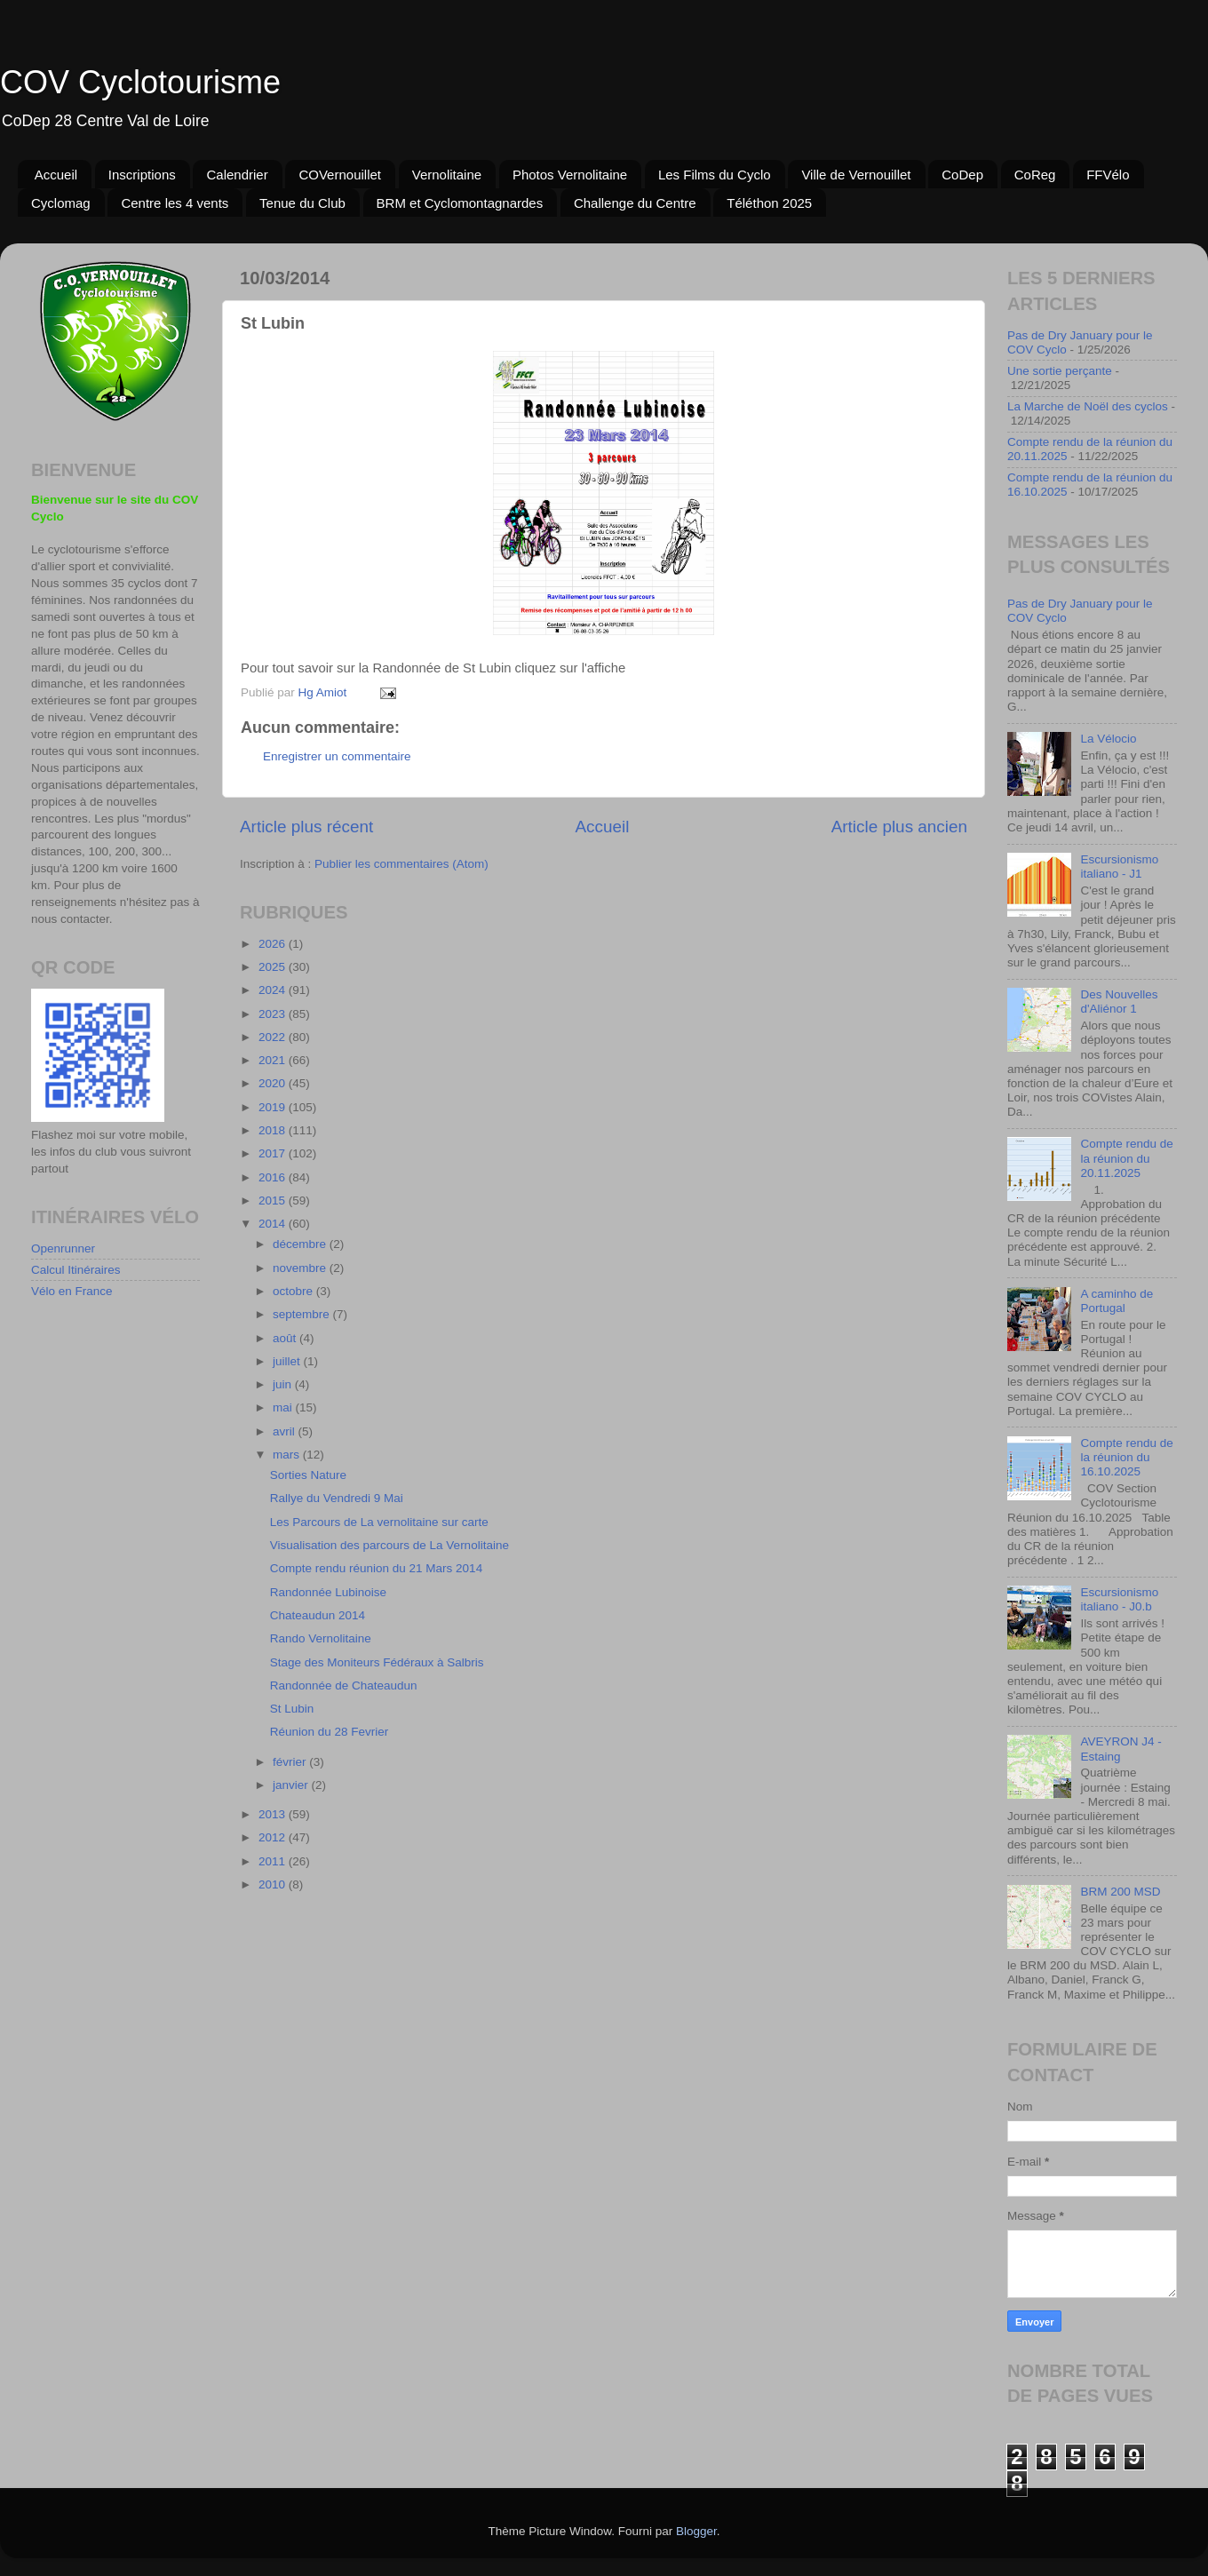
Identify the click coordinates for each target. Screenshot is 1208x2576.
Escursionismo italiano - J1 (1119, 866)
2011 (273, 1861)
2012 (273, 1837)
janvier (292, 1785)
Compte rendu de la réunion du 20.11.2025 (1126, 1158)
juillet (288, 1361)
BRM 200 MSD (1120, 1891)
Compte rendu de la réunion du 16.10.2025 (1126, 1457)
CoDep (962, 174)
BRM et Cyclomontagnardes (460, 203)
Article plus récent (306, 826)
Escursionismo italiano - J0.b (1119, 1599)
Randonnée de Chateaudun (343, 1685)
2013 (273, 1814)
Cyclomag (61, 203)
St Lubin (292, 1708)
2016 (273, 1177)
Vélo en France (72, 1291)
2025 (273, 967)
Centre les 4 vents (174, 203)
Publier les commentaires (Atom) (401, 864)
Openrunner (63, 1248)
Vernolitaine (446, 174)
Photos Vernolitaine (570, 174)
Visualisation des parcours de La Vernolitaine (389, 1545)
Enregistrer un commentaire (337, 756)
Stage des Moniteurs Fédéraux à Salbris (377, 1662)
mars (288, 1454)
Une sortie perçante (1059, 371)
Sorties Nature (308, 1475)
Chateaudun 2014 (317, 1615)
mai (284, 1407)
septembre (303, 1314)
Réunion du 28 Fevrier (329, 1731)
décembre (301, 1244)
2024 (273, 990)
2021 (273, 1060)
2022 (273, 1037)
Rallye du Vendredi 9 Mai (336, 1498)
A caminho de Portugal (1116, 1301)
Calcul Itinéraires (76, 1269)
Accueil (56, 174)
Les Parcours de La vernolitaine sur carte (379, 1522)
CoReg (1035, 174)
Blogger (696, 2531)
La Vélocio (1108, 738)
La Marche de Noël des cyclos (1087, 406)
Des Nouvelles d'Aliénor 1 (1118, 1001)
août (286, 1338)
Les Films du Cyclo (714, 174)
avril (285, 1431)
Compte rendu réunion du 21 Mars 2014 (376, 1568)
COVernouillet (339, 174)
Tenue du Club (302, 203)
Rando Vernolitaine (320, 1638)
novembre (301, 1268)
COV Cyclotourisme (140, 82)
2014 (273, 1223)
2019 (273, 1107)
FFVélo (1107, 174)
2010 (273, 1884)
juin (284, 1384)
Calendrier (236, 174)
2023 (273, 1014)
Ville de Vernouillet (855, 174)
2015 (273, 1200)
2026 (273, 943)
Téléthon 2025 (769, 203)
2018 (273, 1130)
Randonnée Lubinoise (328, 1592)
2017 (273, 1153)
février (291, 1762)
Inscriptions (142, 174)
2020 (273, 1083)
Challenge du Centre (635, 203)
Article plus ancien (899, 826)
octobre (294, 1291)
